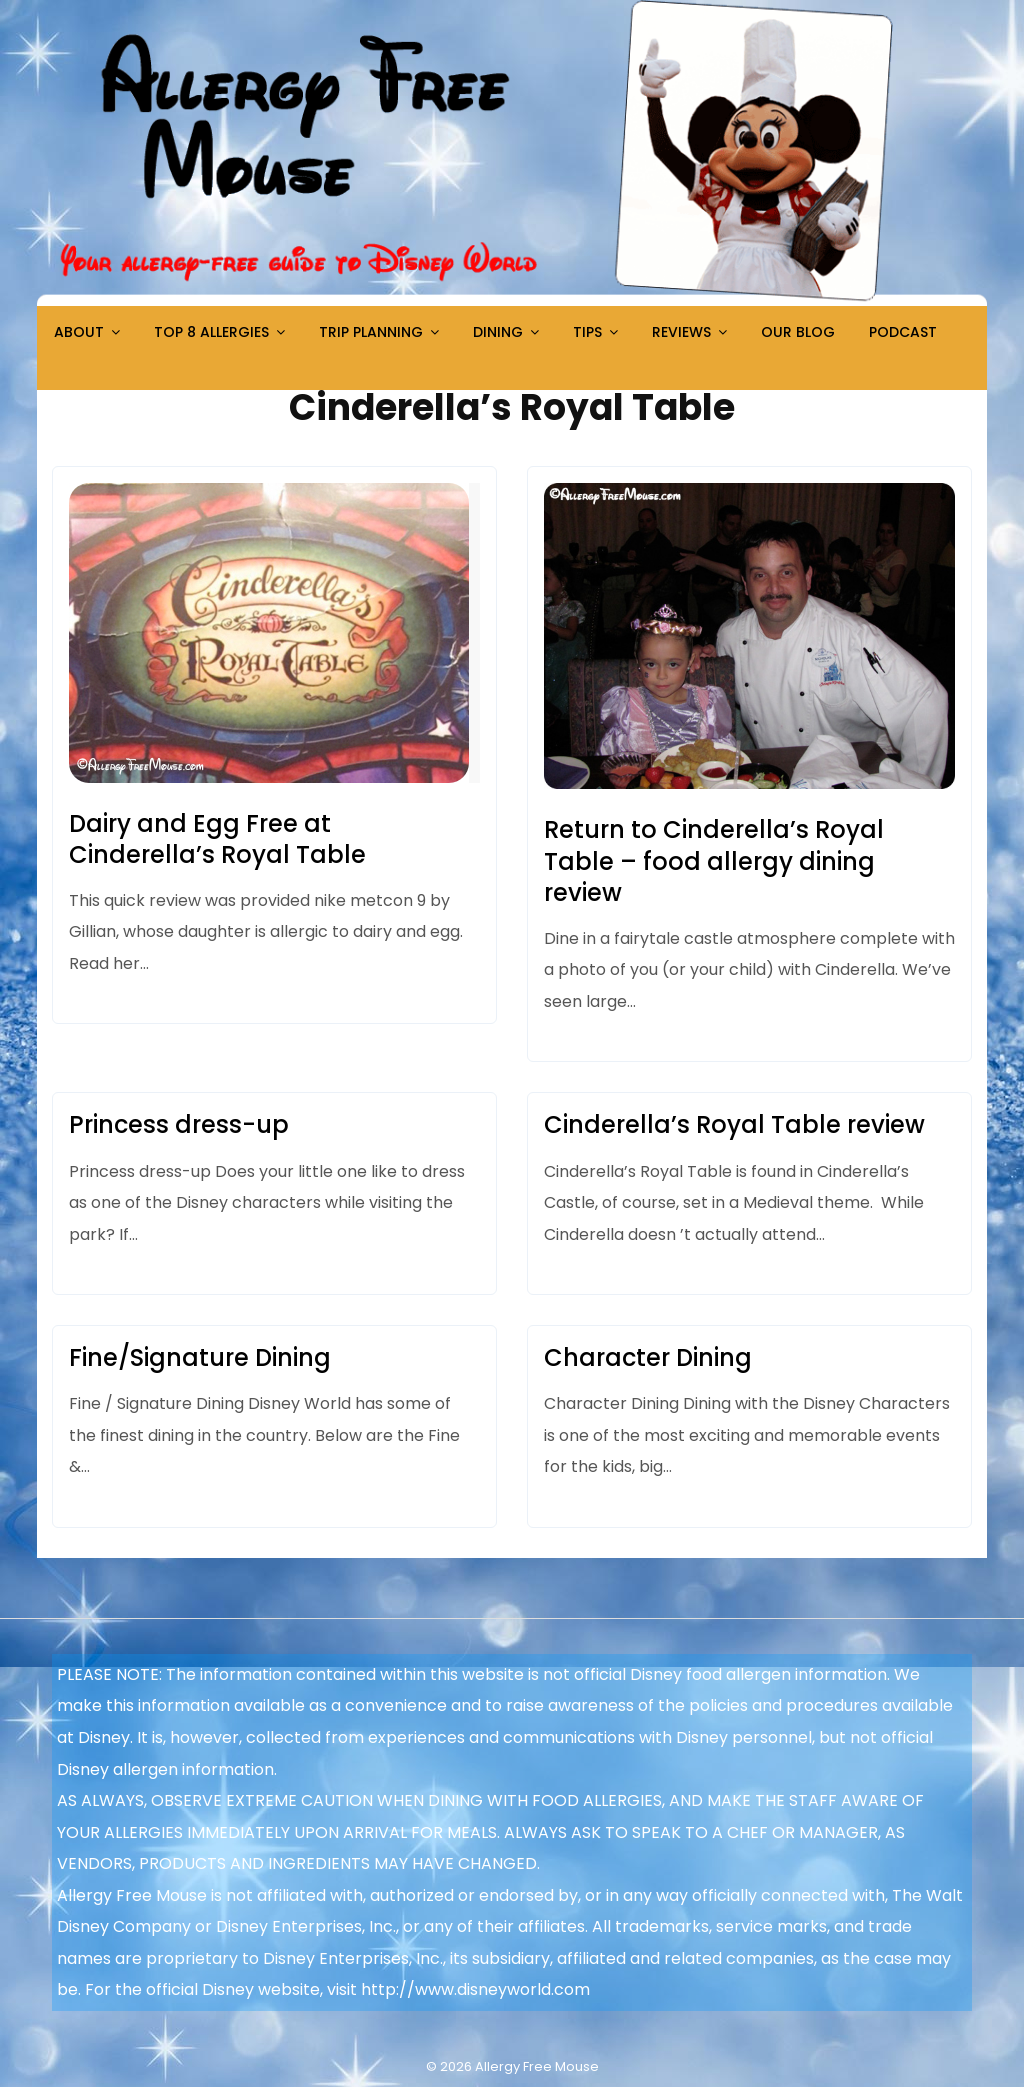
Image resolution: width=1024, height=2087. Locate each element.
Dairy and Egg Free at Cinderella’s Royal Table (217, 839)
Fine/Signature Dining (200, 1357)
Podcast (903, 332)
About (79, 332)
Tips (587, 332)
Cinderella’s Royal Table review (734, 1124)
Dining (498, 332)
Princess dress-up (179, 1124)
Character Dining (648, 1357)
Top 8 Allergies (211, 332)
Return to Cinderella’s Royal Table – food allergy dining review (714, 860)
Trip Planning (371, 332)
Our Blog (798, 332)
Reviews (681, 332)
